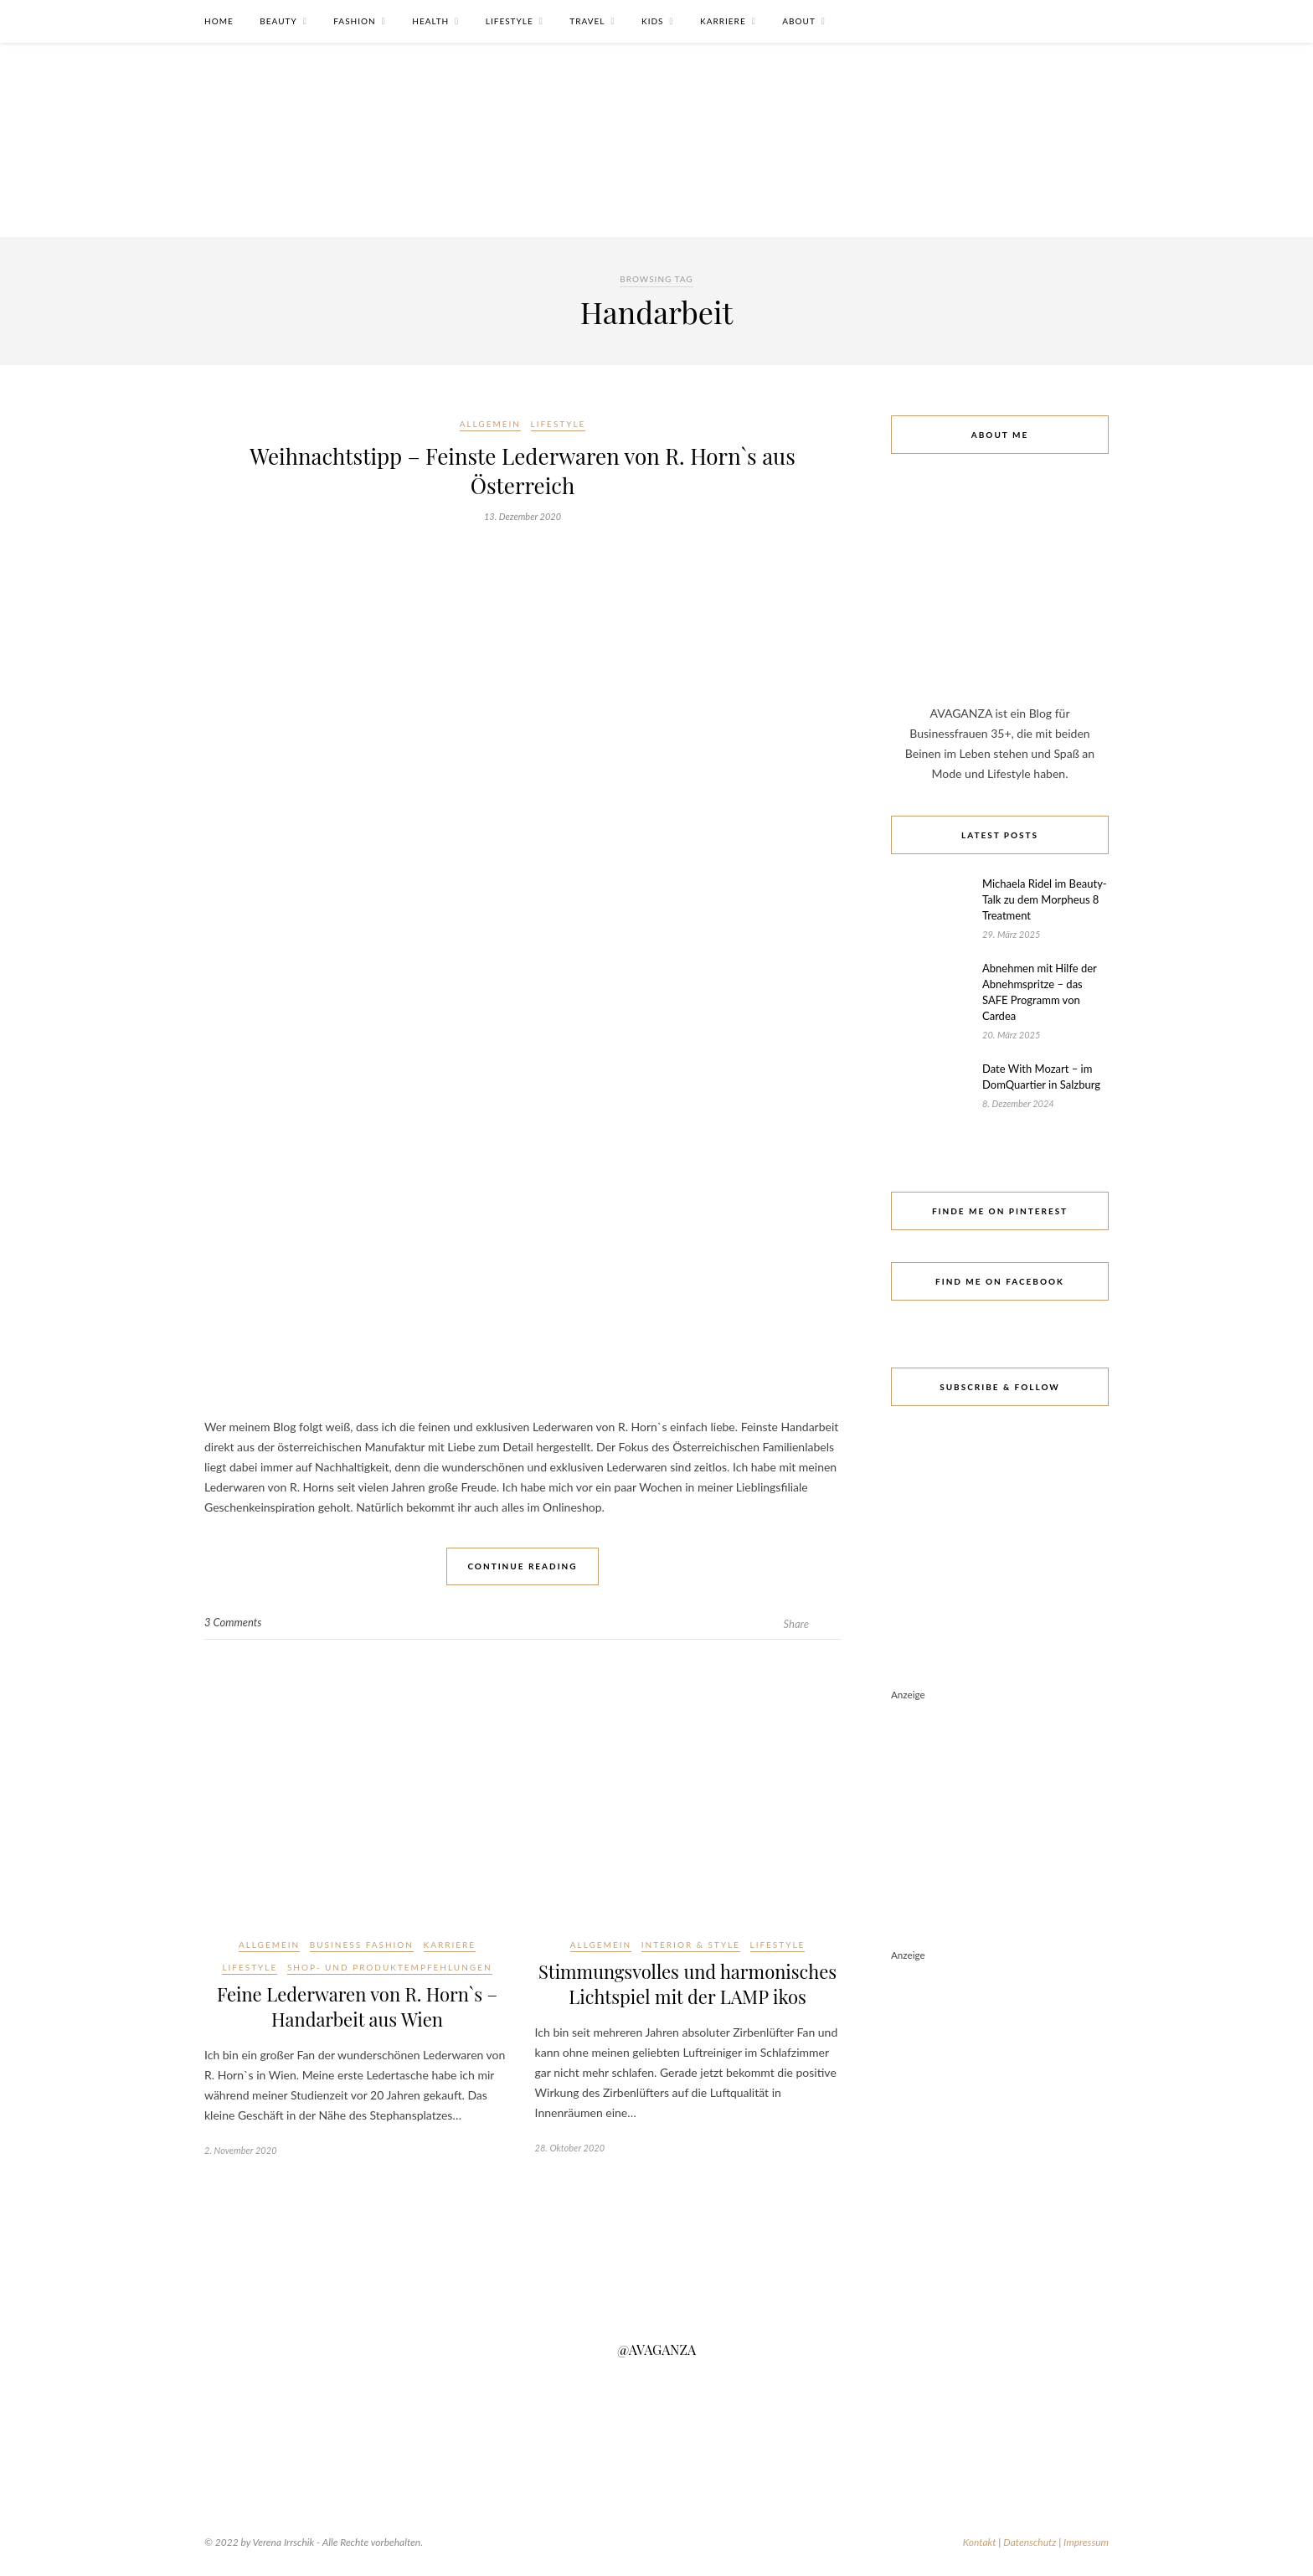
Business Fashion (362, 1945)
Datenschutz (1029, 2542)
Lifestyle (509, 21)
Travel (587, 21)
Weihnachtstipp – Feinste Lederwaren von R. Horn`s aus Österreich (523, 470)
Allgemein (490, 424)
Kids (652, 21)
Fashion (354, 21)
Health (430, 21)
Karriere (723, 21)
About (799, 21)
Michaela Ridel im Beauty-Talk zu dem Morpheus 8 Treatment (1044, 899)
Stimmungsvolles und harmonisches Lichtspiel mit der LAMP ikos (687, 1984)
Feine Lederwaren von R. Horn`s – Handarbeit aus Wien (357, 2006)
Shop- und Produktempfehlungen (389, 1967)
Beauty (278, 21)
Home (219, 21)
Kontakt (979, 2542)
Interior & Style (690, 1945)
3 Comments (233, 1622)
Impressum (1086, 2542)
